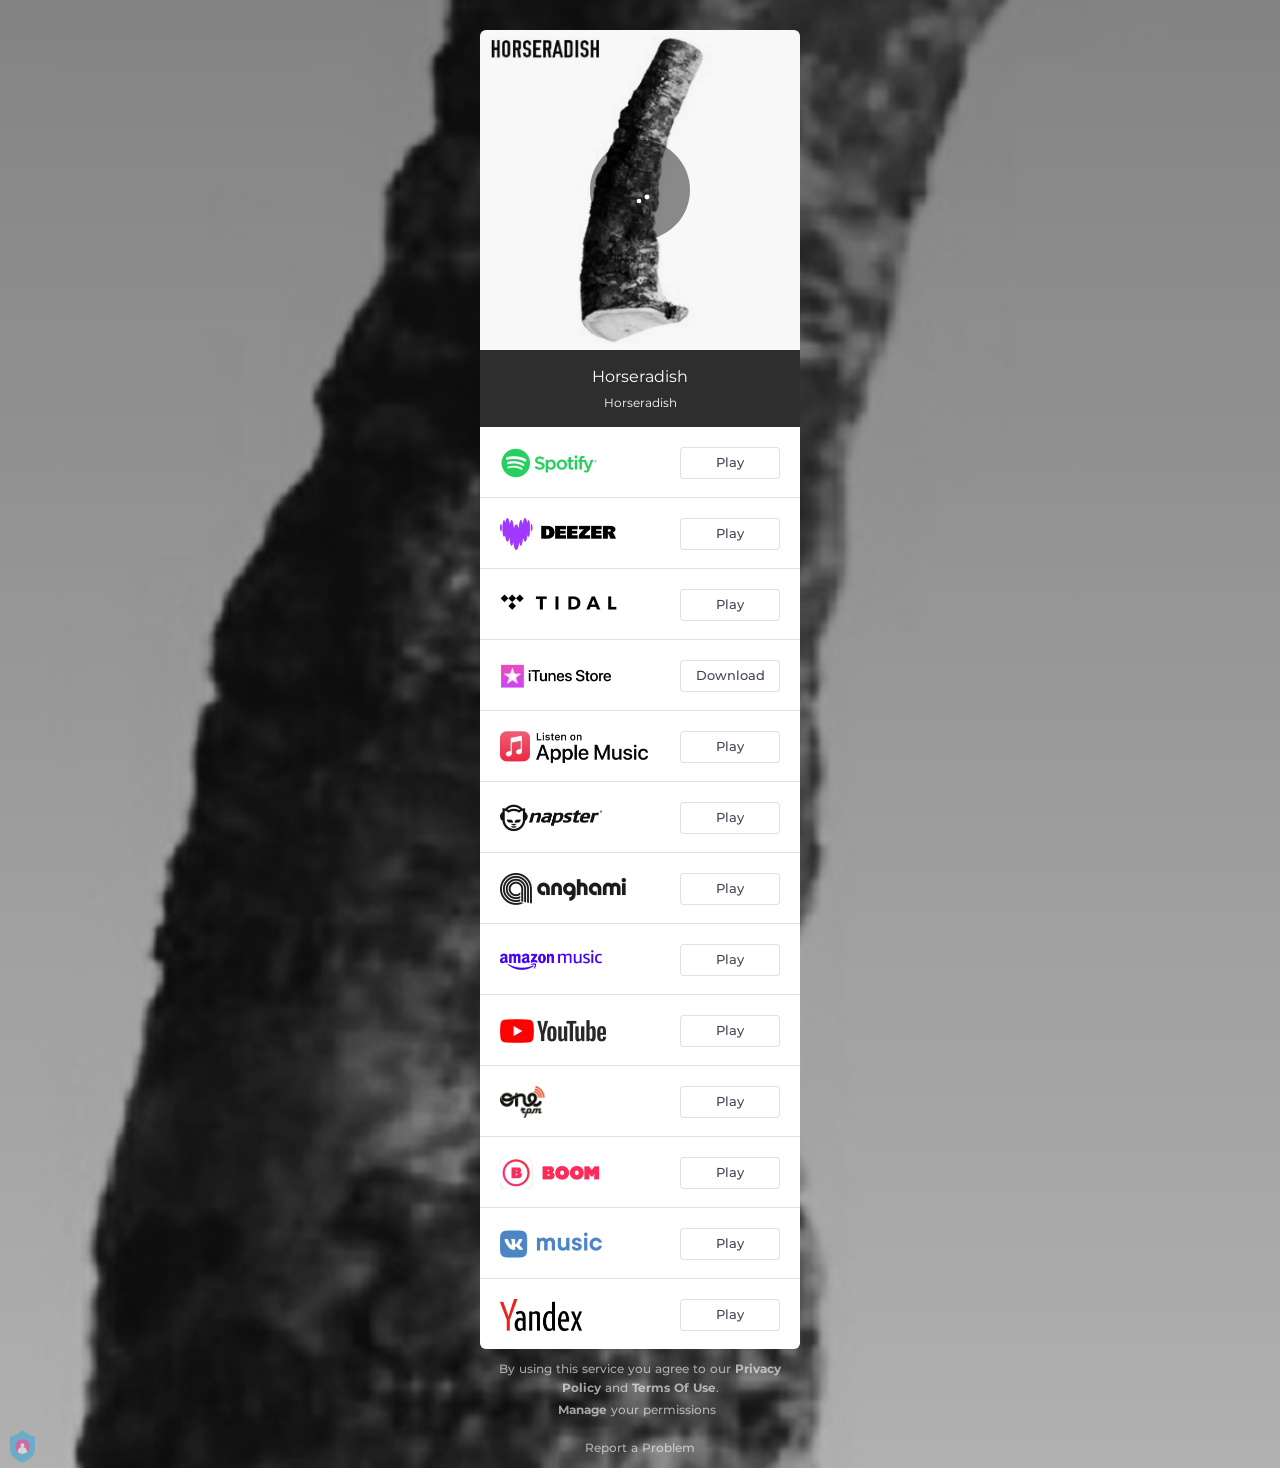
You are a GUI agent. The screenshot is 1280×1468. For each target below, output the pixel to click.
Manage (582, 1409)
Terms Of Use (674, 1387)
